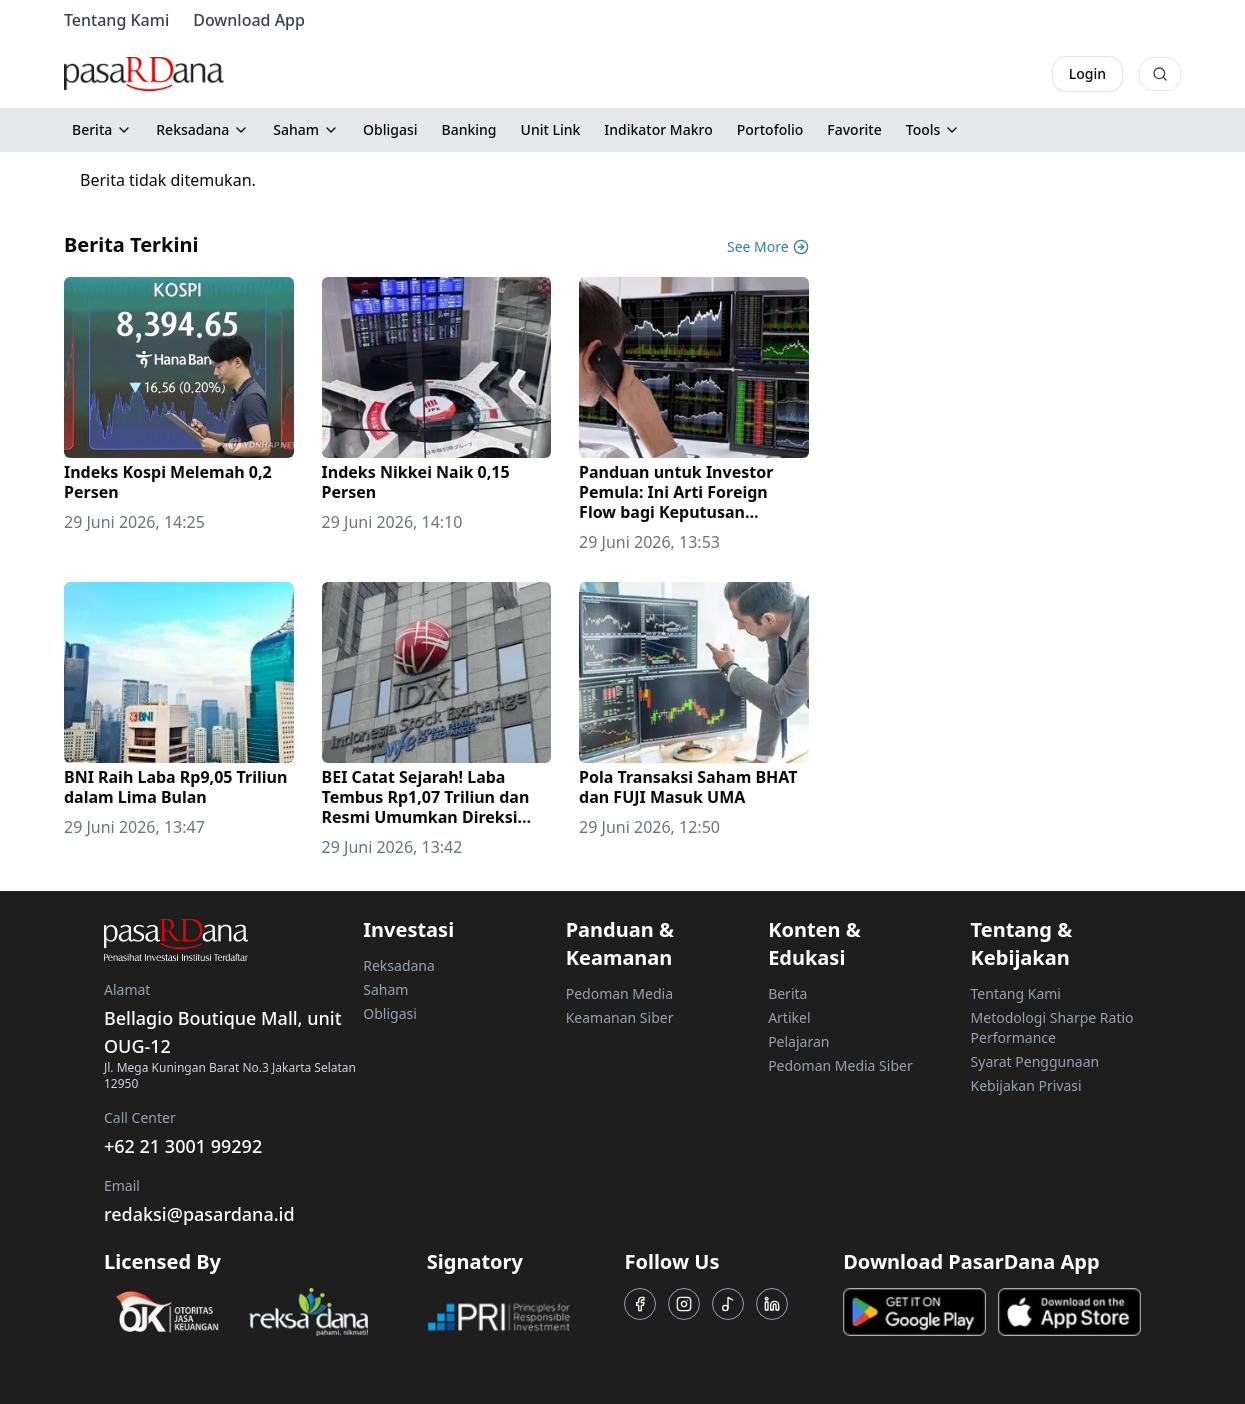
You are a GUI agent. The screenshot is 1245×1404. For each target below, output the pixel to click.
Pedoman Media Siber (840, 1065)
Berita (102, 129)
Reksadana (202, 129)
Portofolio (770, 129)
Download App (249, 20)
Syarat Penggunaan (1035, 1061)
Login (1087, 73)
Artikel (789, 1017)
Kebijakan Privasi (1026, 1085)
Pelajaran (798, 1041)
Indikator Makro (658, 129)
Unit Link (551, 129)
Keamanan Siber (620, 1017)
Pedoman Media (619, 993)
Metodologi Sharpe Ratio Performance (1052, 1027)
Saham (306, 129)
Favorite (854, 129)
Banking (469, 129)
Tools (933, 129)
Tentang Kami (116, 20)
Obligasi (390, 129)
